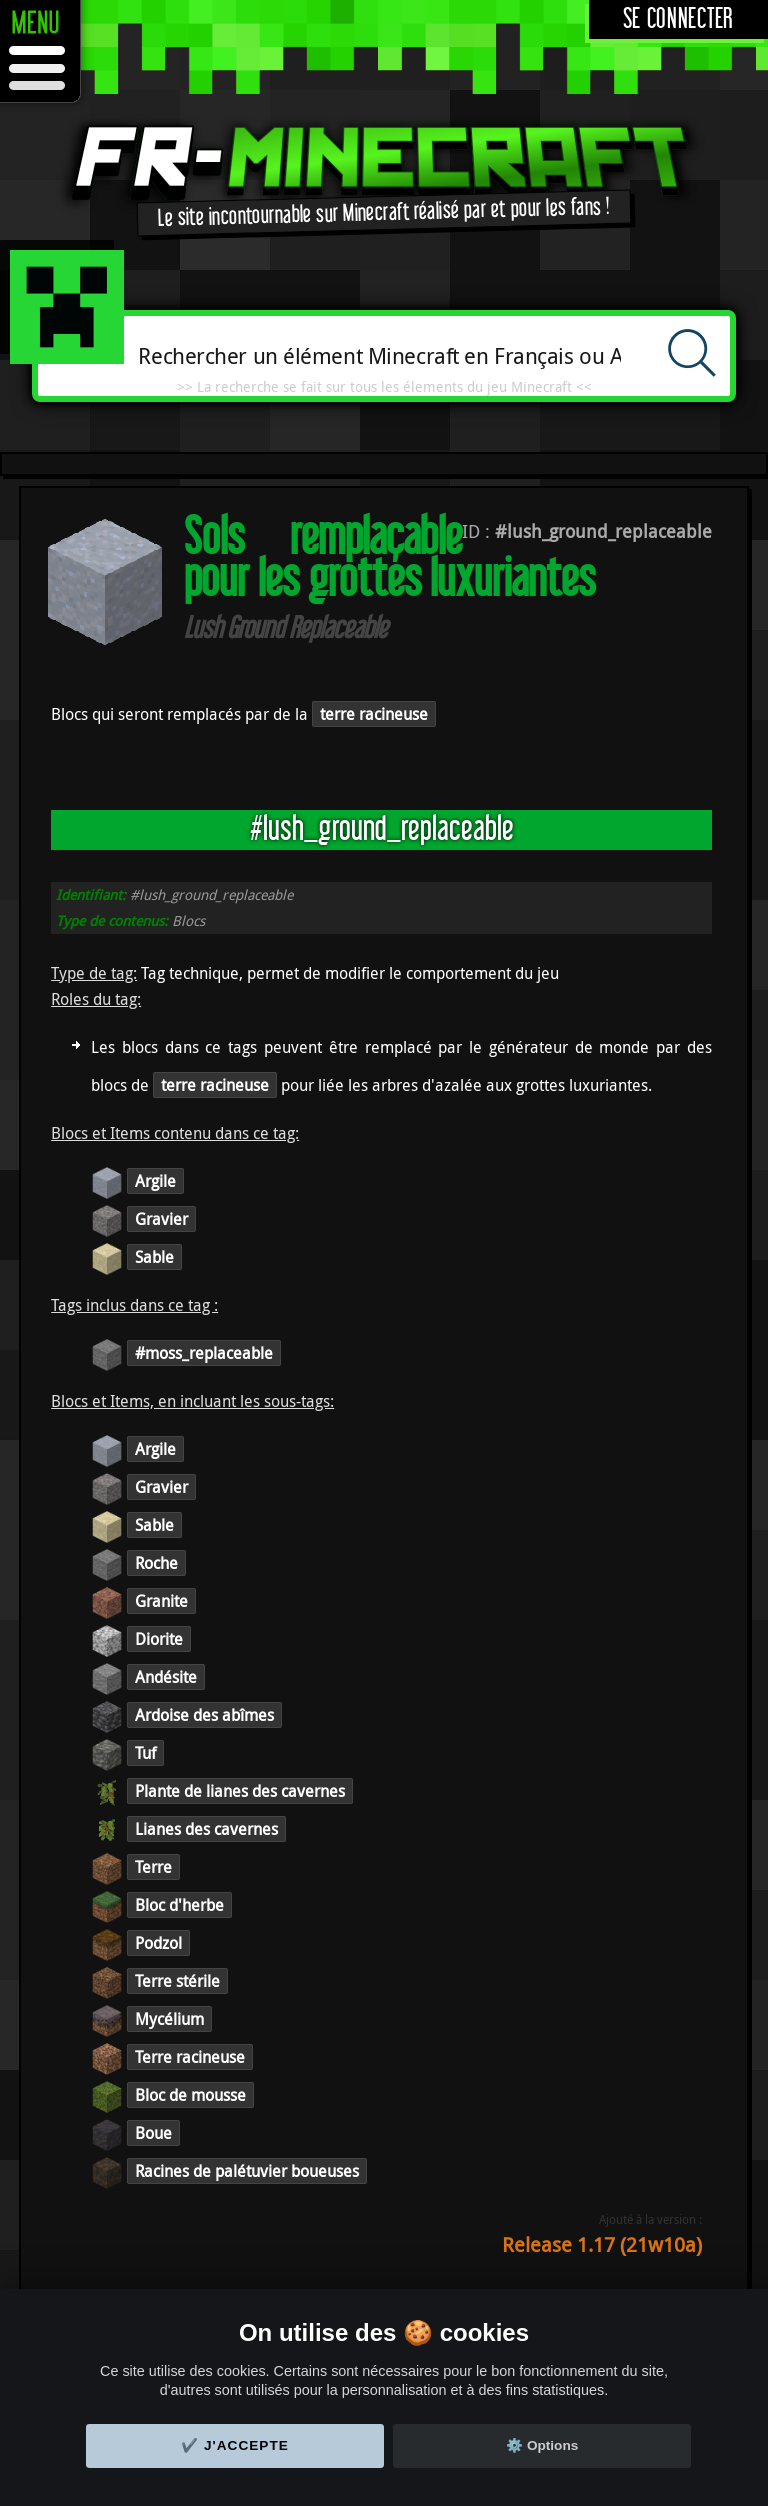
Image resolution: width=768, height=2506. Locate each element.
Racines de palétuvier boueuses (247, 2171)
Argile (155, 1181)
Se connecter (678, 19)
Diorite (159, 1639)
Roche (156, 1563)
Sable (154, 1257)
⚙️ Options (542, 2445)
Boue (153, 2133)
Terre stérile (177, 1981)
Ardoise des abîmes (204, 1715)
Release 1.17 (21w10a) (602, 2244)
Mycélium (169, 2019)
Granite (161, 1601)
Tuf (145, 1753)
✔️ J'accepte (235, 2445)
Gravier (161, 1219)
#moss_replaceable (204, 1353)
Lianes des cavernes (206, 1829)
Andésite (166, 1677)
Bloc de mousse (190, 2095)
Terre (153, 1867)
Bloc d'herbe (179, 1905)
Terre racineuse (190, 2057)
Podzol (158, 1943)
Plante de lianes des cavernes (240, 1791)
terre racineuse (374, 714)
